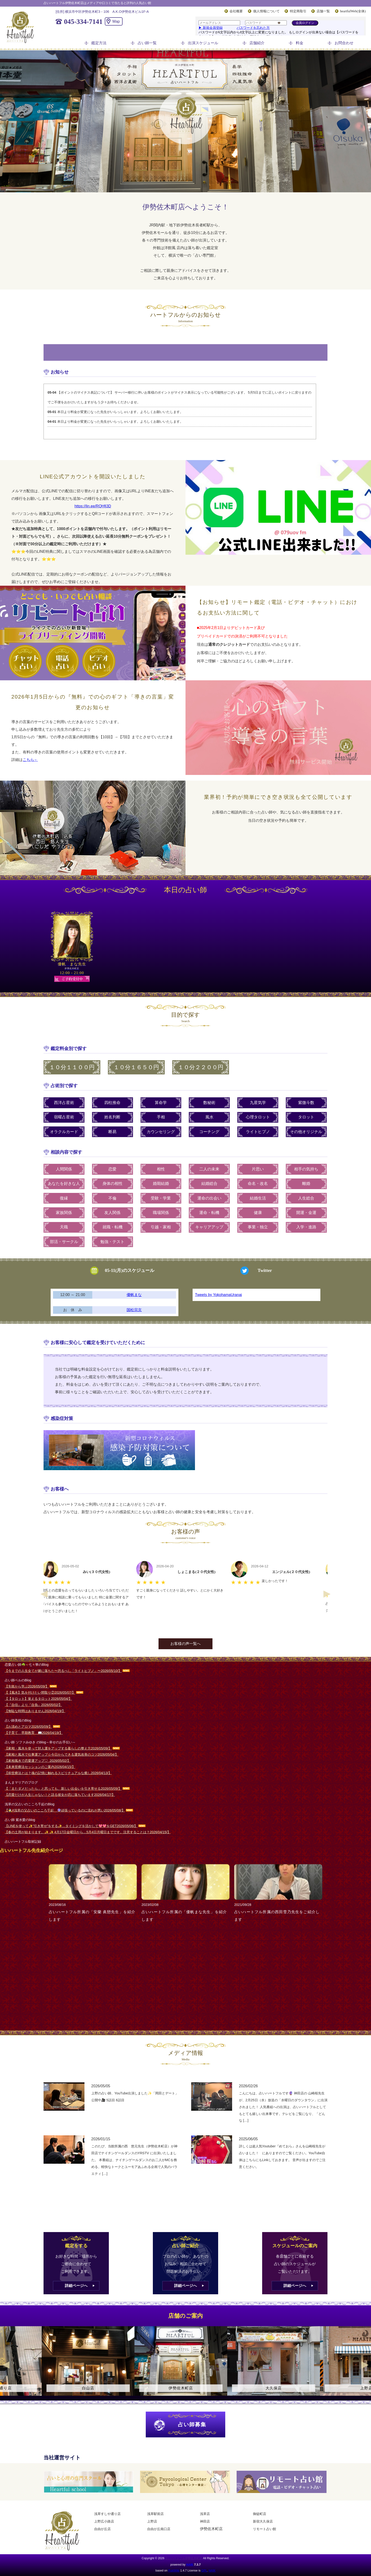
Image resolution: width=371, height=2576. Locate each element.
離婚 (306, 1183)
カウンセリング (161, 1132)
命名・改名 (258, 1183)
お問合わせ (344, 43)
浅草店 (205, 2514)
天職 (64, 1227)
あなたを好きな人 (64, 1183)
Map (116, 21)
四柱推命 (112, 1102)
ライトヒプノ (258, 1132)
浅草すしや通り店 (107, 2514)
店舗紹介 (257, 43)
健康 (258, 1212)
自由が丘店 (102, 2529)
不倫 (112, 1198)
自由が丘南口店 (158, 2529)
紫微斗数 (306, 1102)
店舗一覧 (323, 11)
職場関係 (161, 1212)
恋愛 (112, 1169)
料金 (299, 43)
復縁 (64, 1198)
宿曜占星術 (64, 1117)
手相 (161, 1117)
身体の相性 (112, 1183)
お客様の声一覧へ (185, 1644)
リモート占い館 (264, 2529)
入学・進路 (306, 1227)
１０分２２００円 (200, 1067)
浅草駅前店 (155, 2514)
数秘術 (209, 1102)
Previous (44, 1594)
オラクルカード (64, 1132)
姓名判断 (112, 1117)
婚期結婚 (161, 1183)
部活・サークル (64, 1242)
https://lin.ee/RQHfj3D (93, 506)
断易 (112, 1132)
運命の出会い (209, 1198)
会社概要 (236, 11)
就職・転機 (112, 1227)
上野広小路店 (104, 2521)
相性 (161, 1169)
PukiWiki (173, 2570)
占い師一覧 (147, 43)
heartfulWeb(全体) (353, 11)
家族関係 (64, 1212)
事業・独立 (258, 1227)
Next (327, 1594)
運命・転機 (209, 1212)
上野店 (152, 2521)
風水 (209, 1117)
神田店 (205, 2521)
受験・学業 (161, 1198)
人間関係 (64, 1169)
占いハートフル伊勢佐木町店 (183, 2558)
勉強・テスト (112, 1242)
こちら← (30, 760)
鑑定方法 (98, 43)
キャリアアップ (209, 1227)
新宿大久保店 (263, 2521)
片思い (258, 1169)
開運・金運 (306, 1212)
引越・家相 (161, 1227)
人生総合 (306, 1198)
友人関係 (112, 1212)
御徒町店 (259, 2514)
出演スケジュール (203, 43)
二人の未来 (209, 1169)
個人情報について (266, 11)
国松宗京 (134, 1310)
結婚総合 (209, 1183)
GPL (204, 2570)
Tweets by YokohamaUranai (218, 1295)
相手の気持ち (306, 1169)
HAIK (189, 2564)
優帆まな (134, 1295)
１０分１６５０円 (136, 1067)
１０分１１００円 (72, 1067)
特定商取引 (298, 11)
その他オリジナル (306, 1132)
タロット (306, 1117)
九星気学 (258, 1102)
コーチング (209, 1132)
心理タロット (258, 1117)
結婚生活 (258, 1198)
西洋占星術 (64, 1102)
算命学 (161, 1102)
